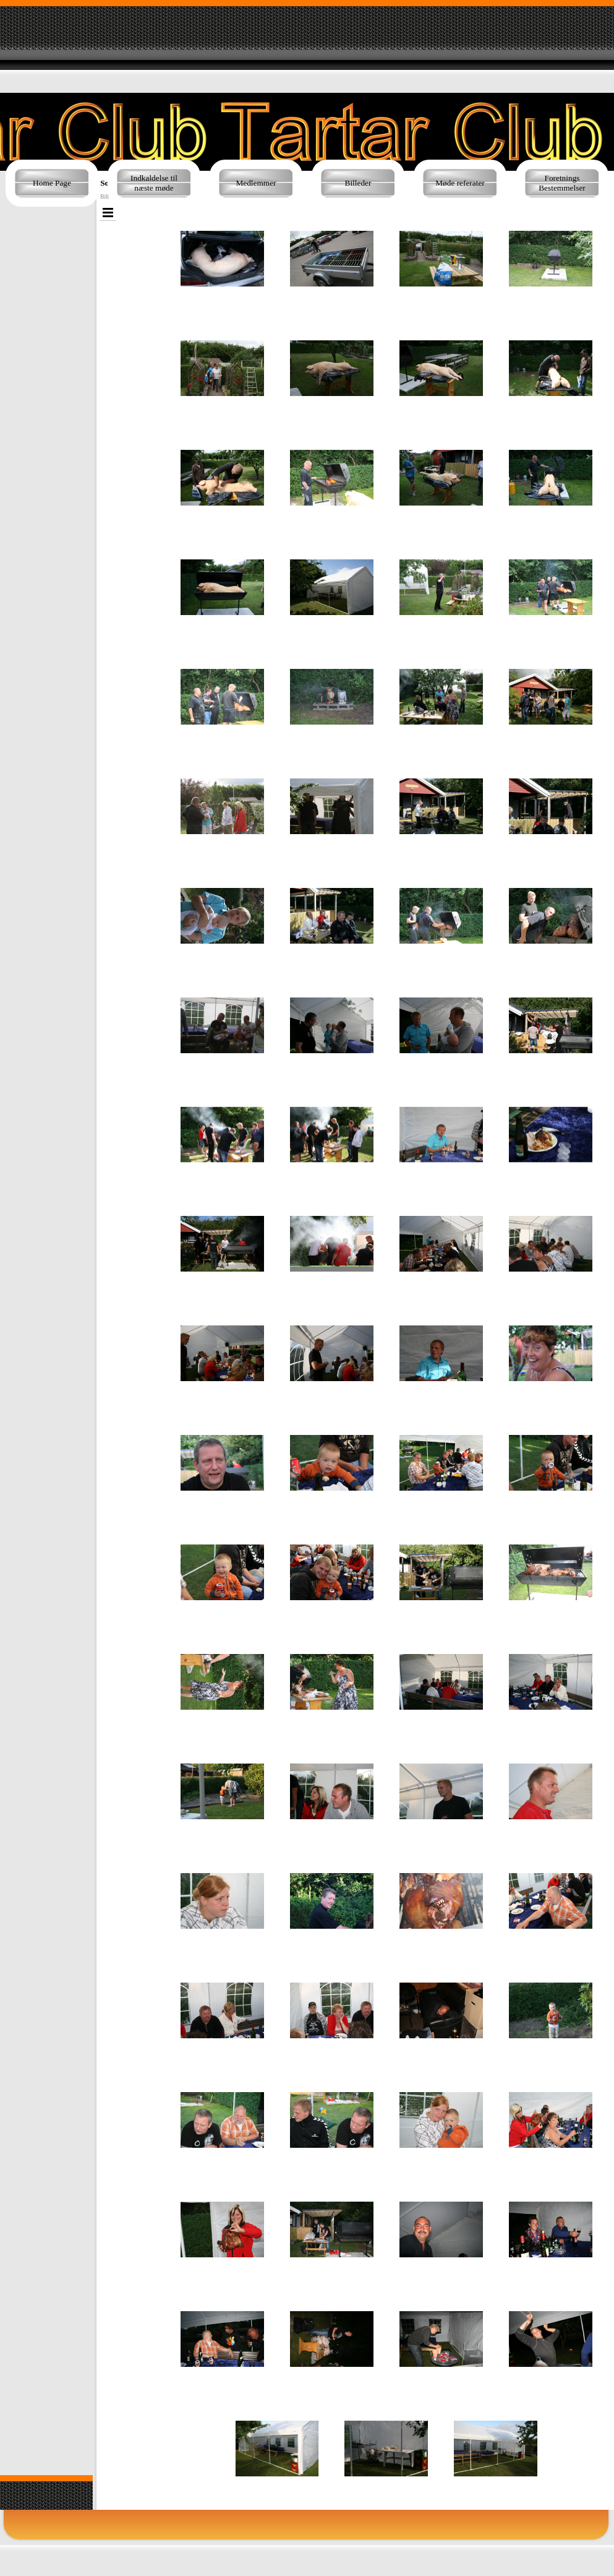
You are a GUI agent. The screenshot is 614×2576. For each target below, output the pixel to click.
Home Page (52, 182)
